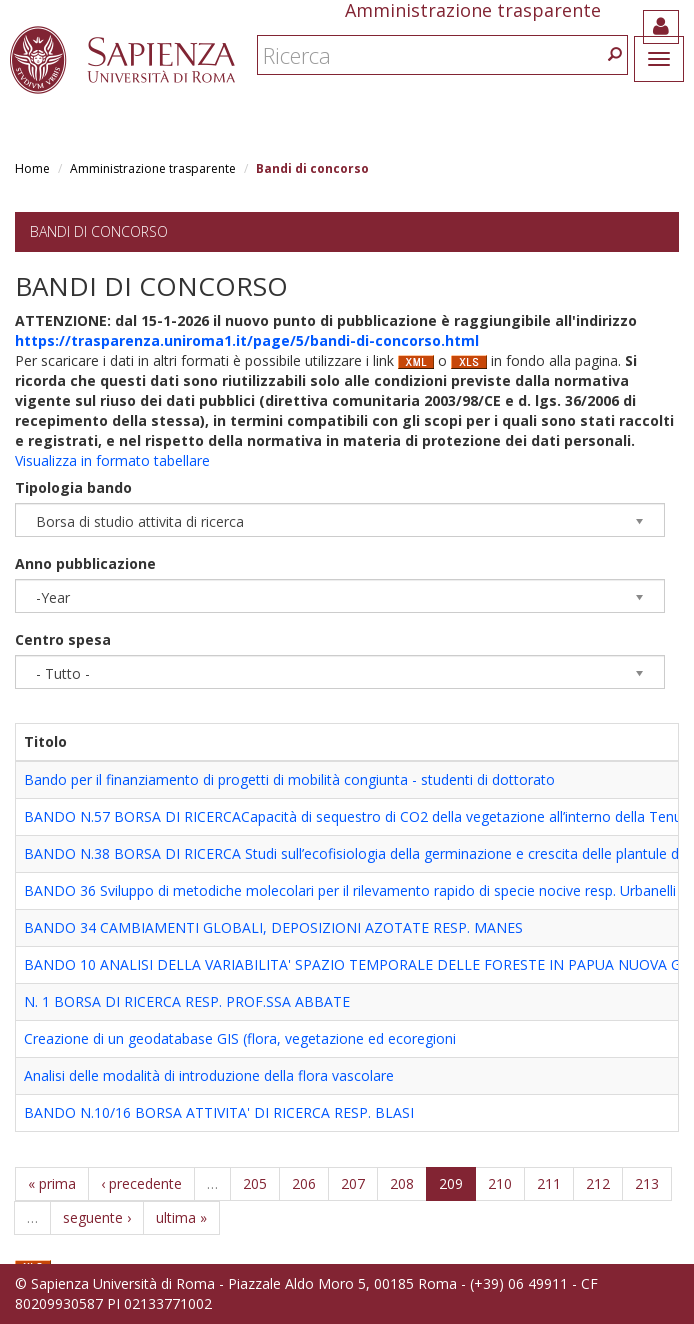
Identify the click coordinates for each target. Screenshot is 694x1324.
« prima (52, 1183)
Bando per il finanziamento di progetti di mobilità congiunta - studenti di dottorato (289, 779)
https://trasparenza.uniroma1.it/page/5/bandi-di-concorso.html (247, 340)
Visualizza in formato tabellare (112, 460)
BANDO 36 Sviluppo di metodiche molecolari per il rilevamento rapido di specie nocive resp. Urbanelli (350, 890)
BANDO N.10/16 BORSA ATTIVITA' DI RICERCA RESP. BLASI (219, 1112)
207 (353, 1183)
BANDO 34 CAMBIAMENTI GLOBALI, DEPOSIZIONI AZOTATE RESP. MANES (273, 927)
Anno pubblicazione (85, 563)
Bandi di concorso (99, 231)
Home (32, 168)
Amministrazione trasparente (153, 168)
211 (549, 1183)
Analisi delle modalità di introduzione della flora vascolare (209, 1075)
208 (402, 1183)
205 (255, 1183)
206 (304, 1183)
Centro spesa (63, 639)
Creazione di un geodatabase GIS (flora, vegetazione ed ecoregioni (240, 1038)
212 (598, 1183)
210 (500, 1183)
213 (647, 1183)
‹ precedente (141, 1183)
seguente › (97, 1217)
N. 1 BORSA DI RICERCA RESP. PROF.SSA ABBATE (187, 1001)
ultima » (181, 1217)
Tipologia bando (73, 487)
